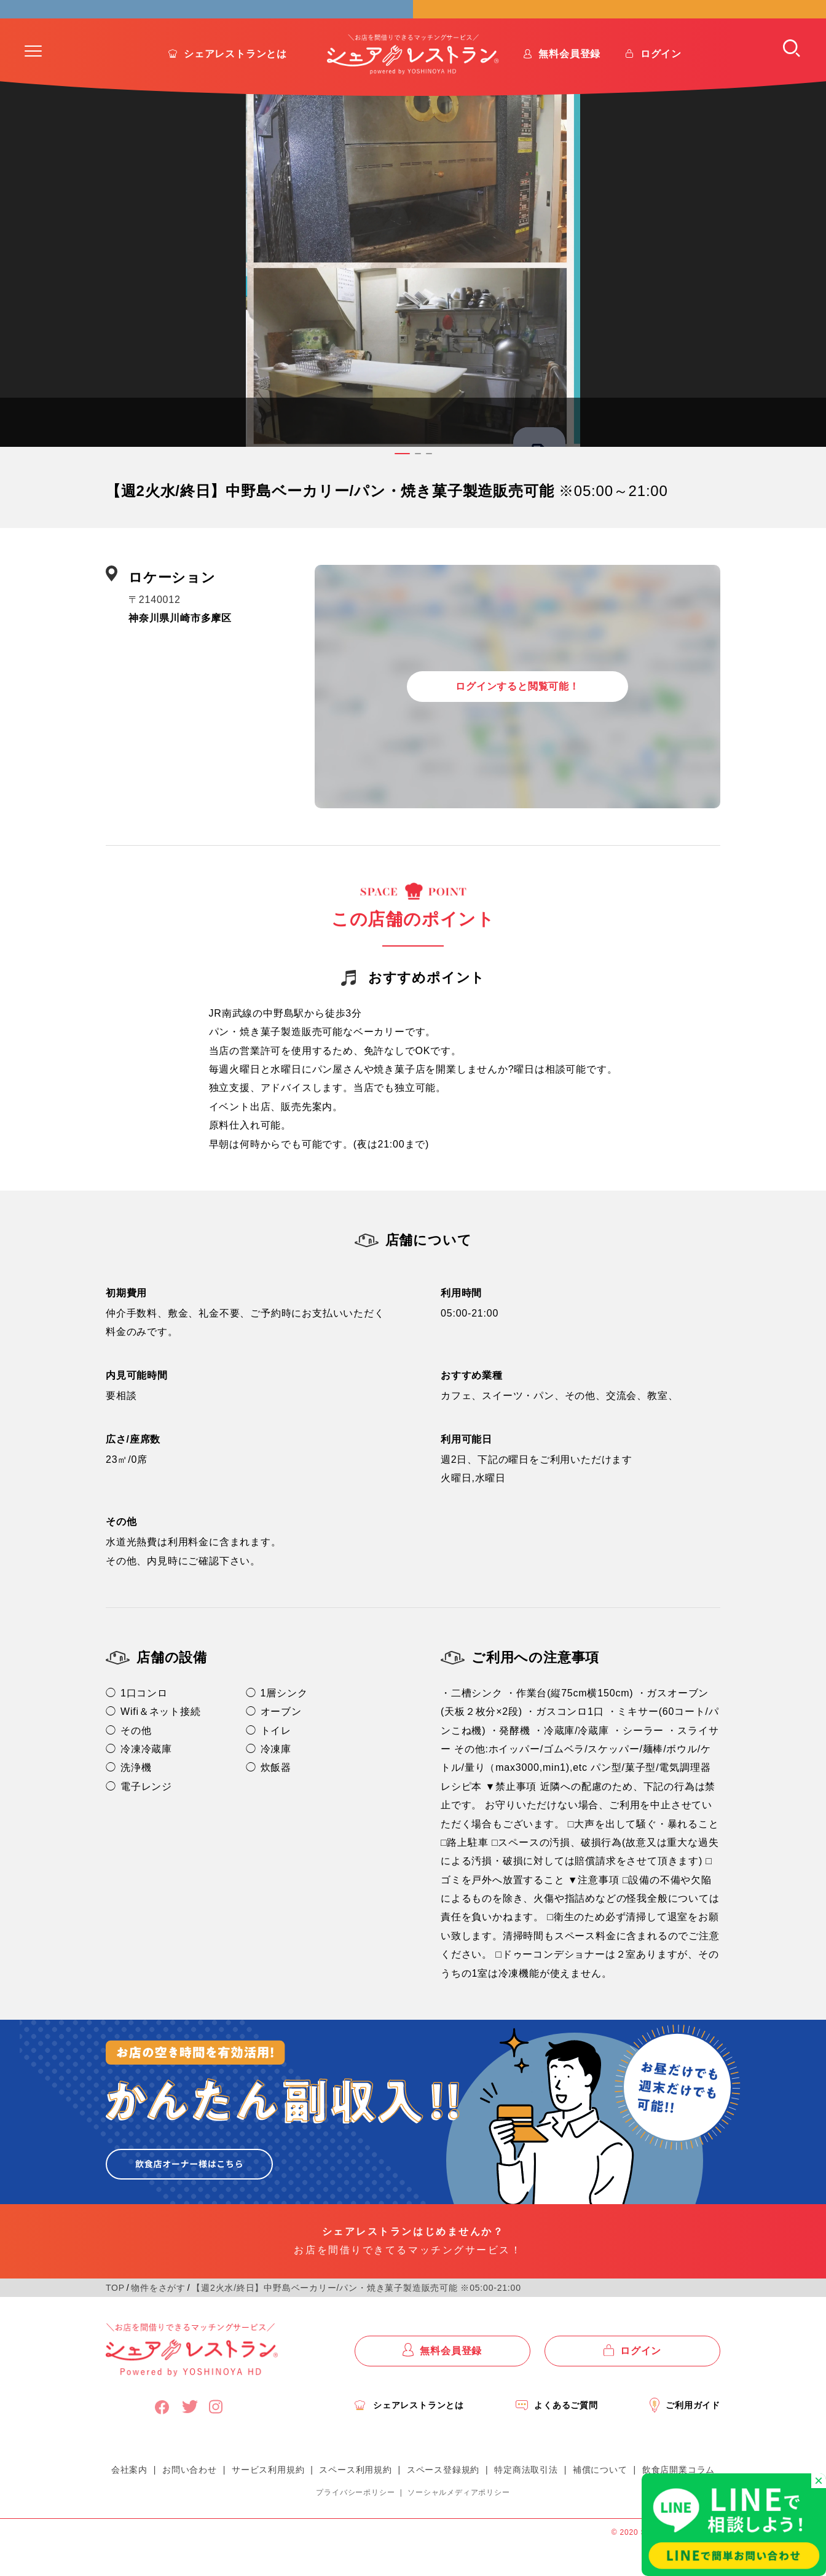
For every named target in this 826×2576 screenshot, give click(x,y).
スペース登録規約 (443, 2500)
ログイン (661, 84)
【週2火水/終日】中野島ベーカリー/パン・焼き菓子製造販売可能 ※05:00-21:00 (356, 2318)
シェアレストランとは (235, 84)
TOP (115, 2318)
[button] (33, 81)
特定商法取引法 (526, 2500)
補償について (600, 2500)
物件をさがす (158, 2318)
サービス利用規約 (268, 2500)
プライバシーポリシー (355, 2522)
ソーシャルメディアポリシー (458, 2522)
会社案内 (129, 2500)
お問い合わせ (189, 2500)
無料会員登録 (569, 84)
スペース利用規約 (355, 2500)
